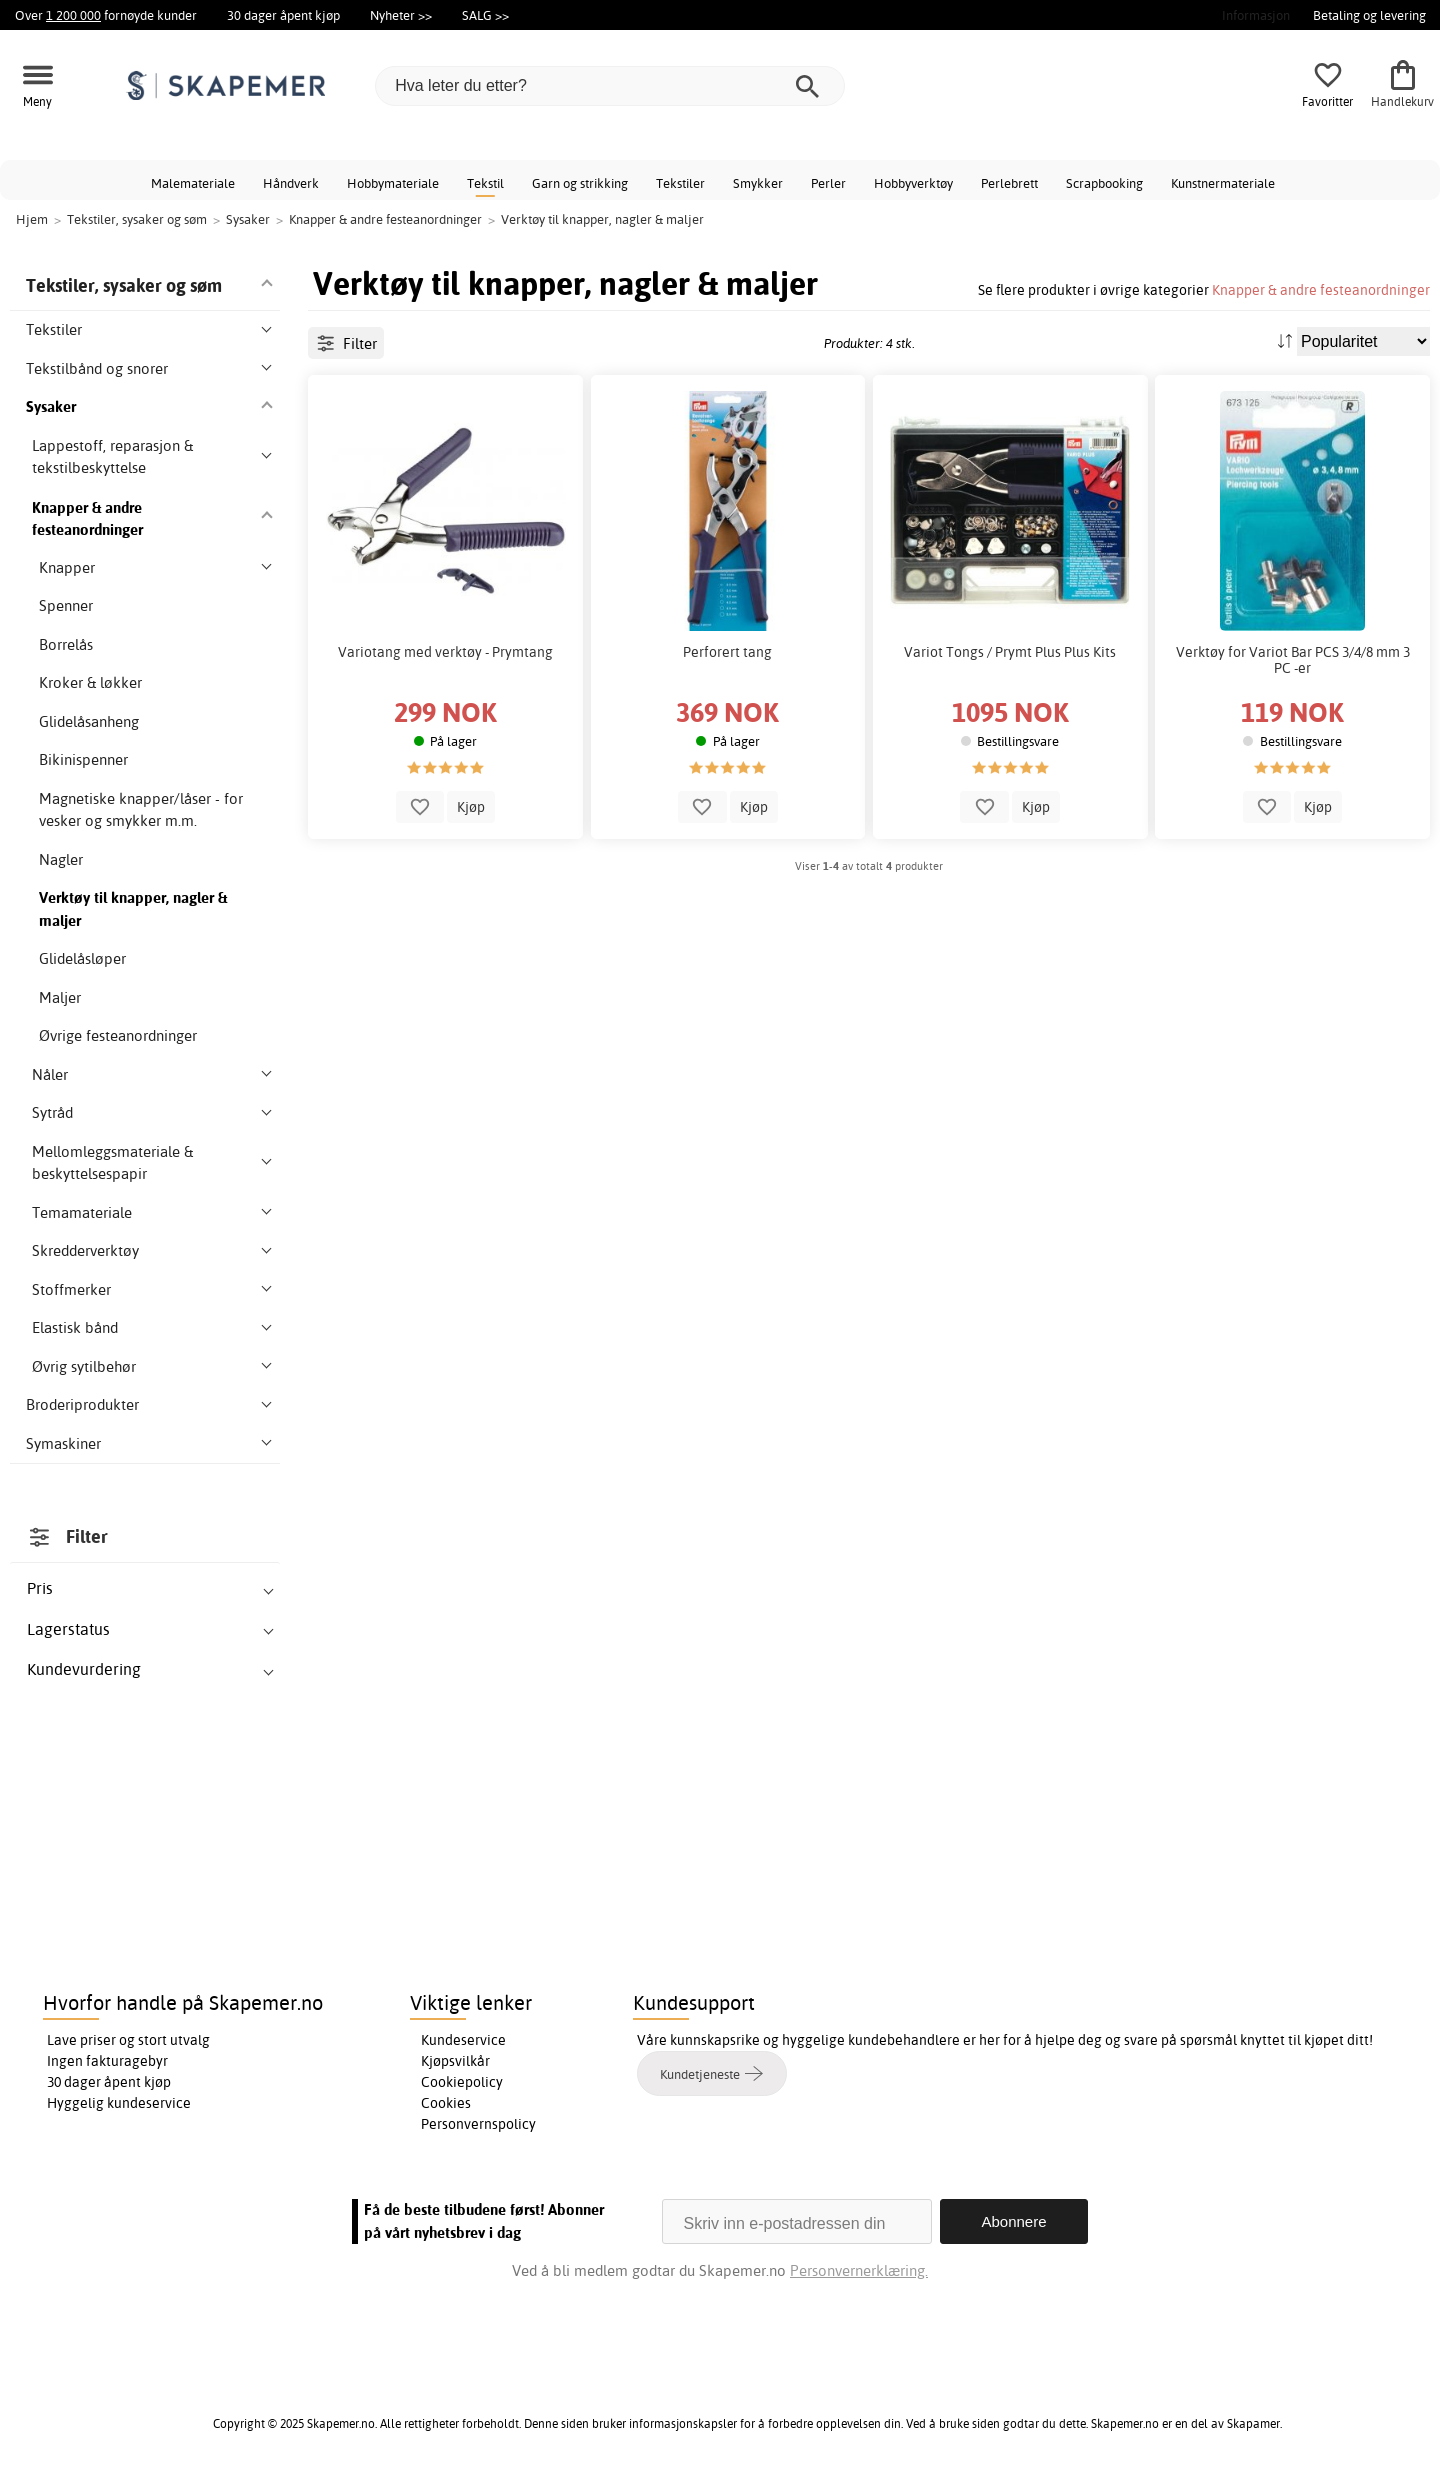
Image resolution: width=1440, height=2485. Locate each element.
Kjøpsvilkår (455, 2061)
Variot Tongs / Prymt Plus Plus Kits (1010, 652)
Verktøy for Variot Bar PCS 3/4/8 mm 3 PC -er (1293, 660)
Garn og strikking (580, 183)
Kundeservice (463, 2040)
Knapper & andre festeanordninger (1321, 289)
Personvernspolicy (478, 2124)
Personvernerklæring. (859, 2270)
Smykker (758, 183)
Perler (828, 183)
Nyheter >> (401, 15)
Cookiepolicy (462, 2082)
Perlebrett (1009, 183)
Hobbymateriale (393, 183)
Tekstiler (680, 183)
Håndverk (291, 183)
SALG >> (485, 15)
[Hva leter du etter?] (610, 86)
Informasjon (1256, 15)
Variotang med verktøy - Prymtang (445, 652)
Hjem (32, 219)
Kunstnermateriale (1223, 183)
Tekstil (485, 183)
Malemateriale (193, 183)
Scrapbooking (1104, 183)
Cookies (446, 2103)
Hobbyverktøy (913, 183)
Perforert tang (727, 652)
